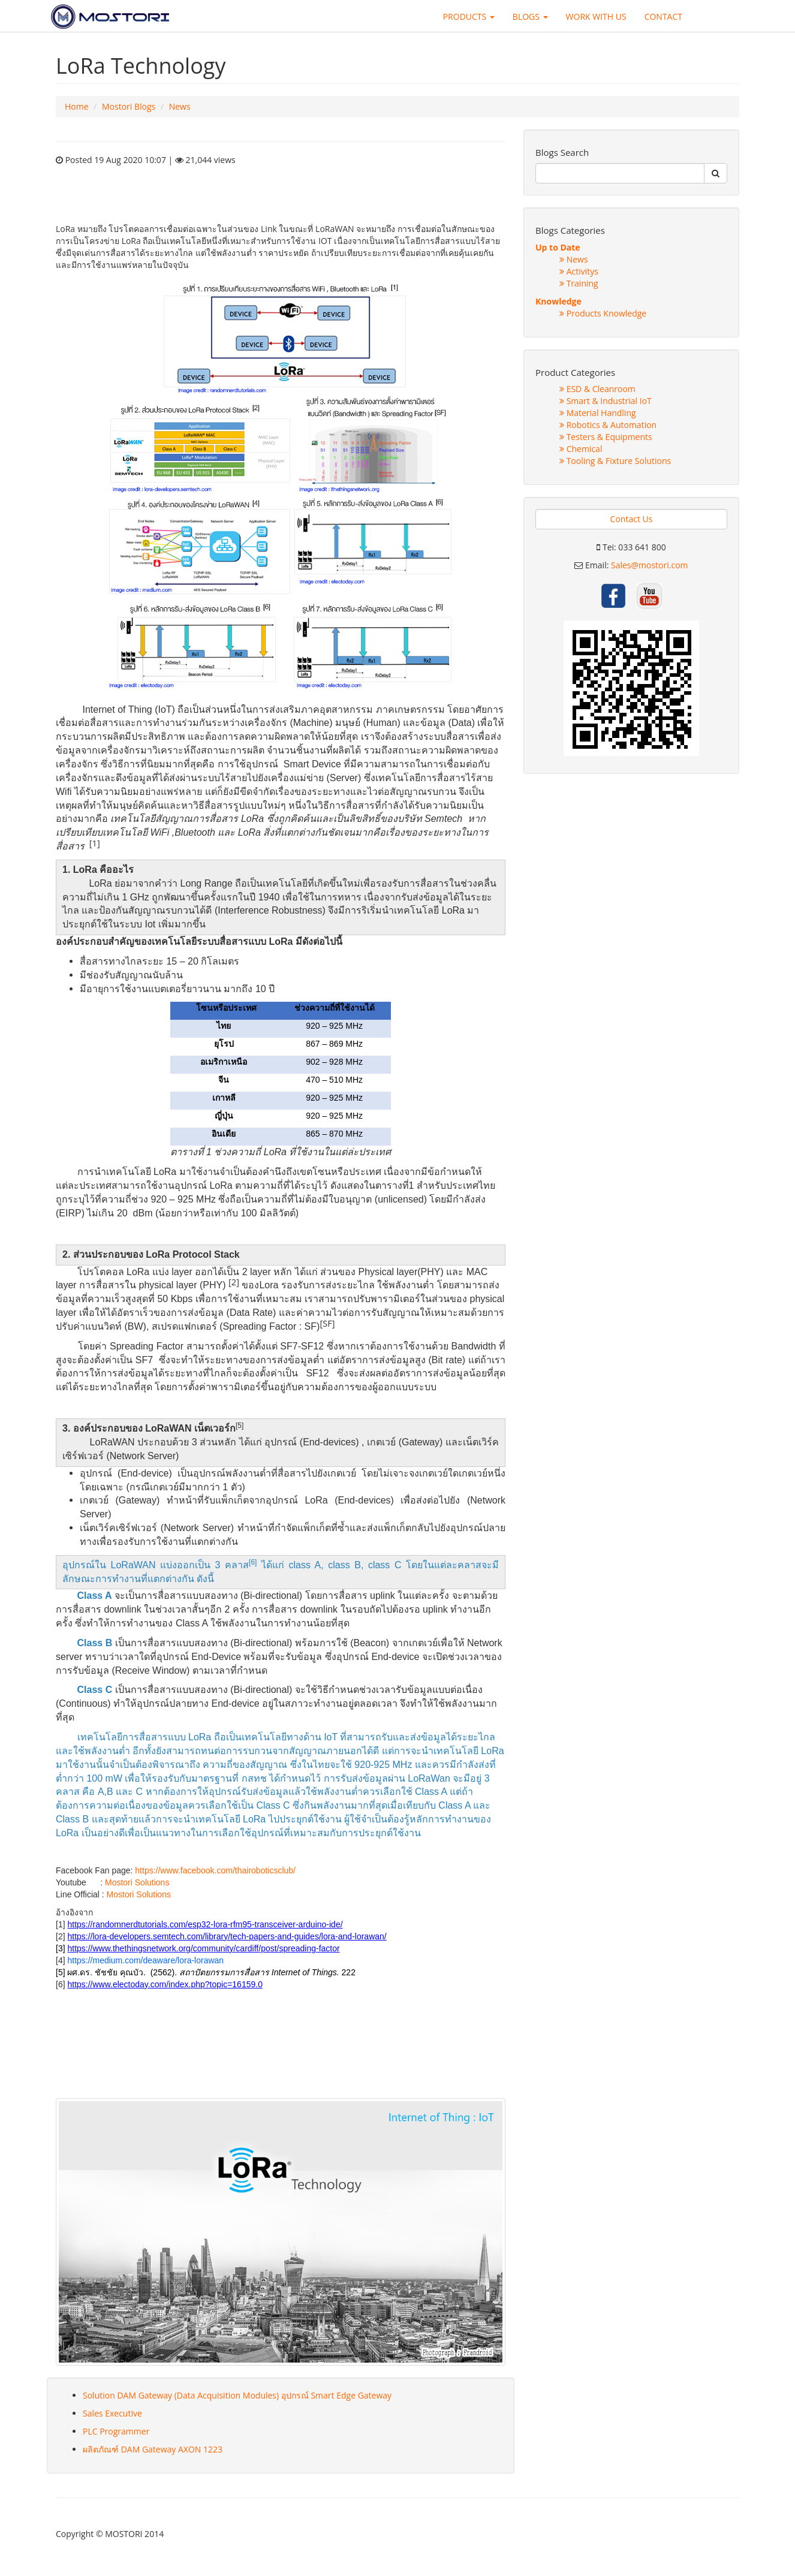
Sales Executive (112, 2413)
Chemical (580, 448)
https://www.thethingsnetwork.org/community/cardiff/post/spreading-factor (203, 1948)
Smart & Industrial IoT (605, 400)
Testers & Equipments (605, 436)
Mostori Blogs (128, 106)
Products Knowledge (602, 313)
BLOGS (530, 16)
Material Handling (597, 412)
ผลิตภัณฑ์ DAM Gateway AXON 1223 (152, 2449)
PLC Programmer (116, 2431)
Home (77, 106)
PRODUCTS (469, 16)
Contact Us (631, 519)
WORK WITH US (596, 16)
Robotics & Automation (608, 424)
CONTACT (663, 16)
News (180, 106)
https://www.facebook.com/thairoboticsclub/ (215, 1870)
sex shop (73, 2038)
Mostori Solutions (137, 1882)
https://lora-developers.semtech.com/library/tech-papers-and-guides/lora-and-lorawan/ (226, 1936)
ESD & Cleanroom (597, 388)
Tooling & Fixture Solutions (615, 460)
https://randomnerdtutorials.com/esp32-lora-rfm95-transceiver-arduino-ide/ (204, 1924)
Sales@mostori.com (649, 565)
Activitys (578, 271)
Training (578, 283)
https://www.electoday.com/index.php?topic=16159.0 (164, 1984)
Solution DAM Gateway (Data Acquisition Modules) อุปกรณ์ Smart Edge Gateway (237, 2395)
